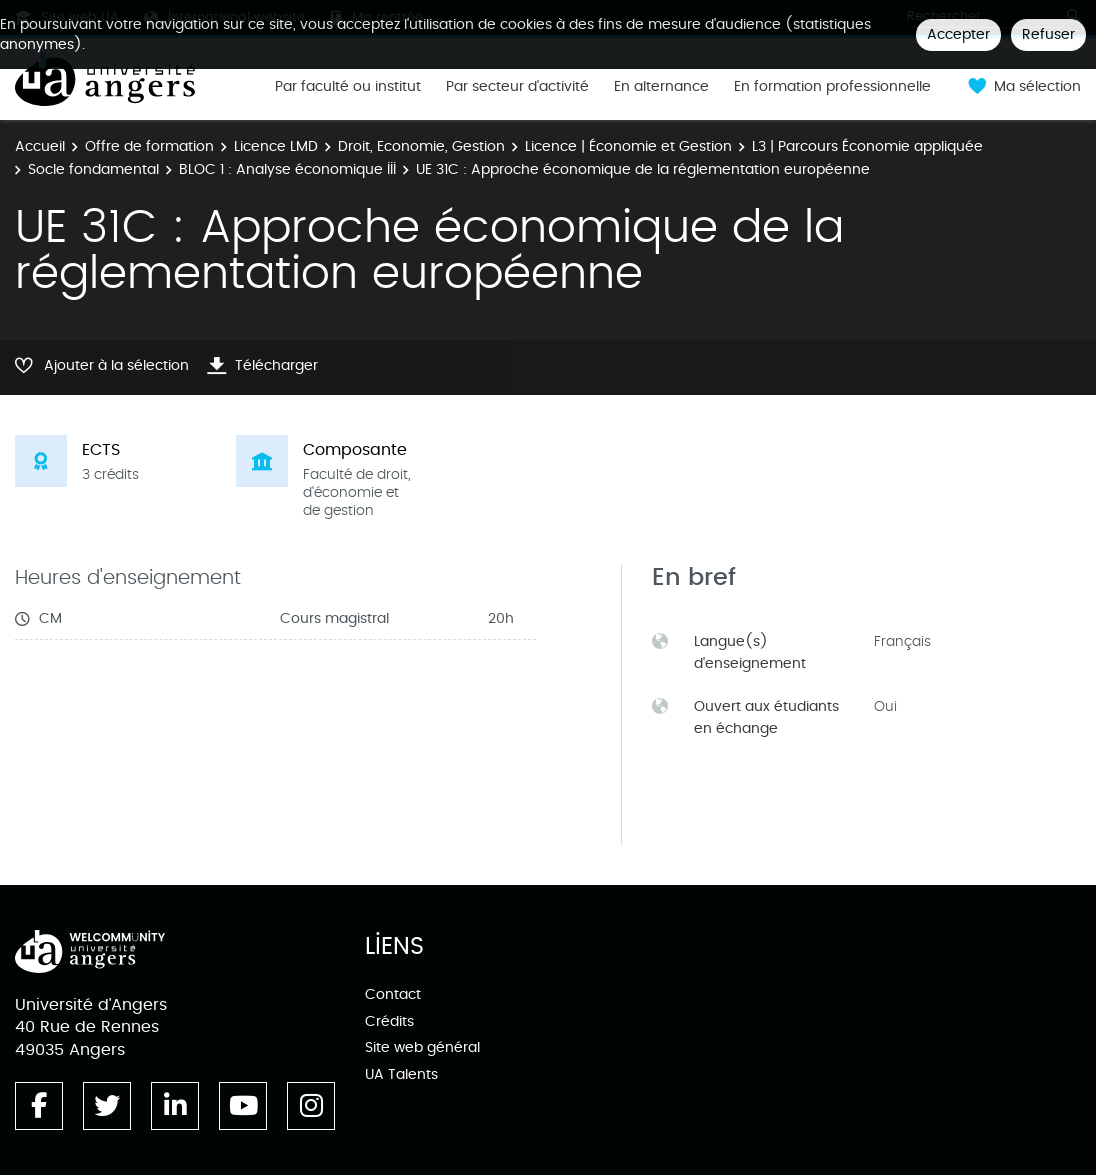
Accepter (958, 34)
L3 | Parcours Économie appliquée (867, 146)
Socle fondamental (93, 169)
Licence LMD (276, 146)
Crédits (389, 1021)
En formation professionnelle (832, 87)
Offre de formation (149, 146)
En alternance (661, 87)
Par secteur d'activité (517, 87)
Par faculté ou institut (348, 87)
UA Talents (401, 1074)
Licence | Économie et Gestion (628, 146)
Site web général (422, 1047)
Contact (393, 994)
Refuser (1048, 34)
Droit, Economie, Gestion (421, 146)
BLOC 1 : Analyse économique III (287, 169)
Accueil (40, 146)
